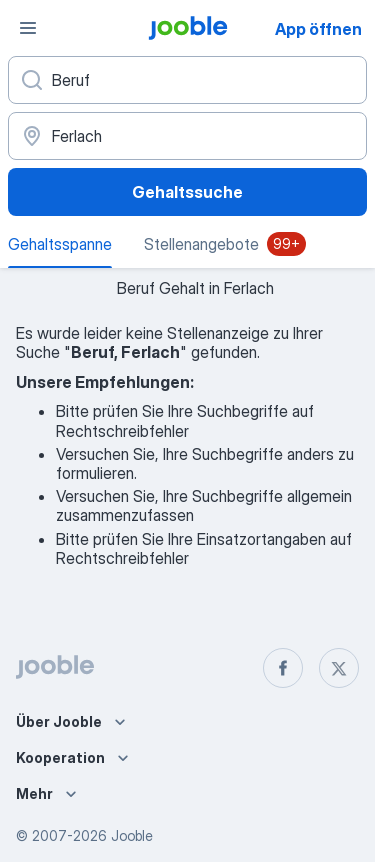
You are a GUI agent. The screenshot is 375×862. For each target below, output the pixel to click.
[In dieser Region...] (187, 136)
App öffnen (318, 29)
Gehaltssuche (187, 192)
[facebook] (283, 668)
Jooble (132, 835)
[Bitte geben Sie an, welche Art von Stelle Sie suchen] (187, 80)
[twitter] (339, 668)
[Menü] (28, 28)
